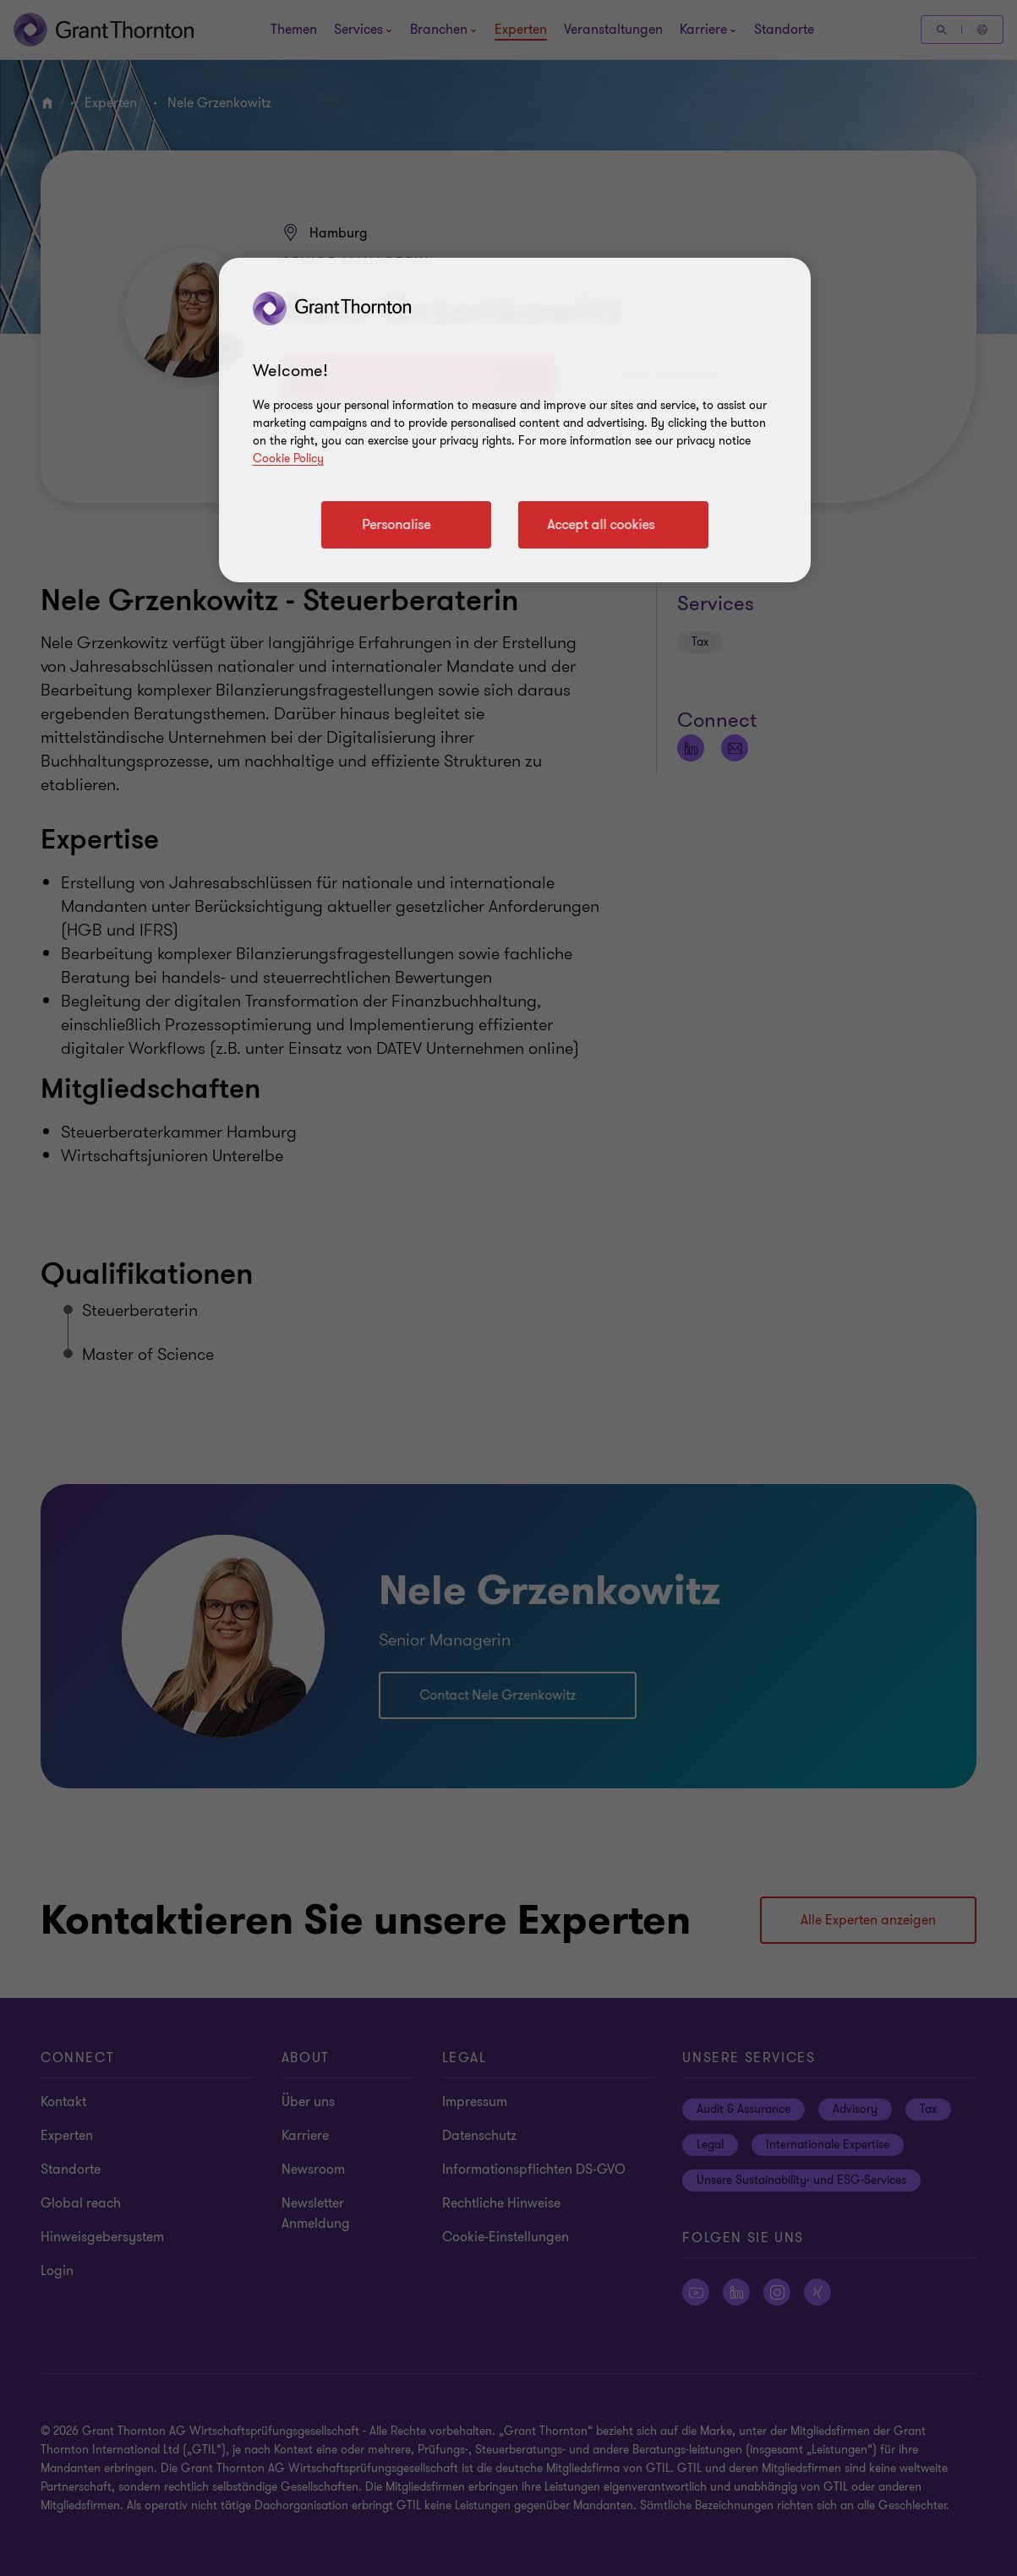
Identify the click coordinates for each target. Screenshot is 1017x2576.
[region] (515, 420)
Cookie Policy (288, 458)
